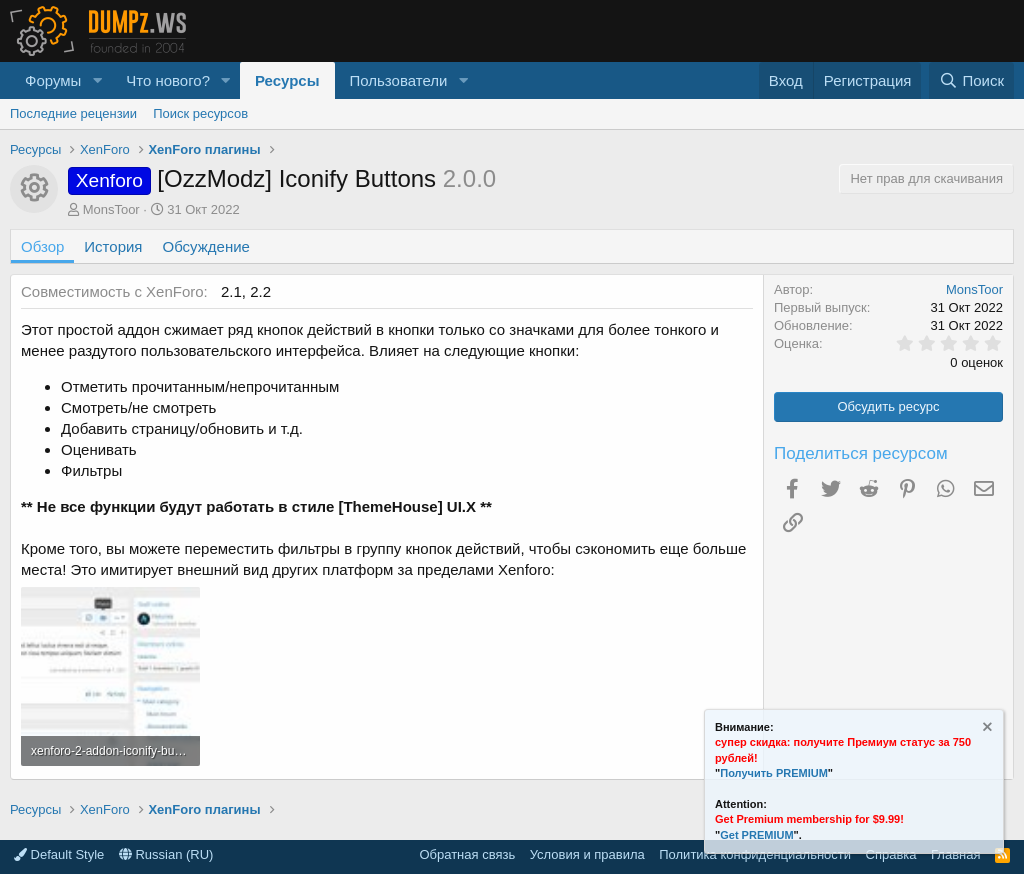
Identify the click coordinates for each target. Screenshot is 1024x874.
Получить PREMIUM (774, 773)
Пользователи (399, 80)
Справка (891, 854)
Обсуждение (206, 246)
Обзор (42, 246)
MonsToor (111, 209)
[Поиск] (971, 80)
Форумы (53, 80)
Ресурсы (287, 80)
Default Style (59, 854)
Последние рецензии (73, 113)
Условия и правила (587, 854)
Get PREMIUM (756, 835)
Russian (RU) (166, 854)
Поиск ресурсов (200, 113)
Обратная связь (467, 854)
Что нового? (168, 80)
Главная (955, 854)
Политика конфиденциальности (755, 854)
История (113, 246)
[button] (97, 80)
